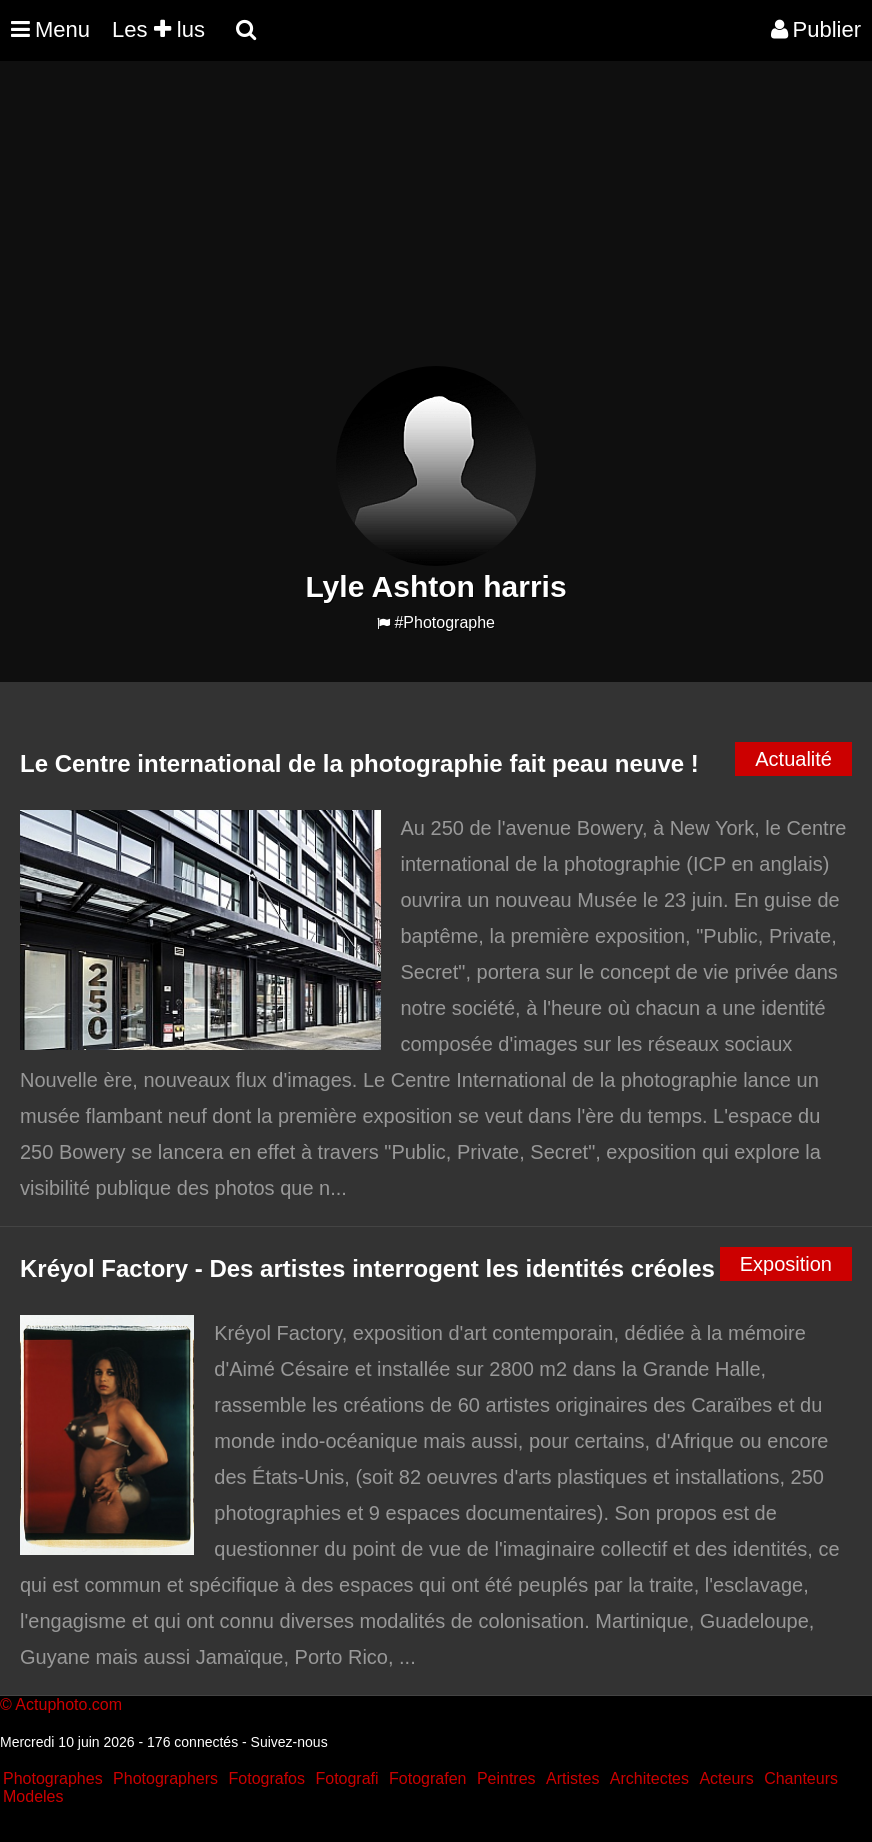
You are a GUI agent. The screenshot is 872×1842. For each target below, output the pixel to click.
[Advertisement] (364, 226)
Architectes (649, 1778)
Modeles (33, 1796)
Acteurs (726, 1778)
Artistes (572, 1778)
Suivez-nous (289, 1742)
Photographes (53, 1778)
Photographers (165, 1778)
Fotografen (427, 1778)
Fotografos (267, 1778)
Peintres (506, 1778)
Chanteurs (801, 1778)
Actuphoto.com (68, 1704)
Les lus (158, 29)
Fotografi (346, 1778)
